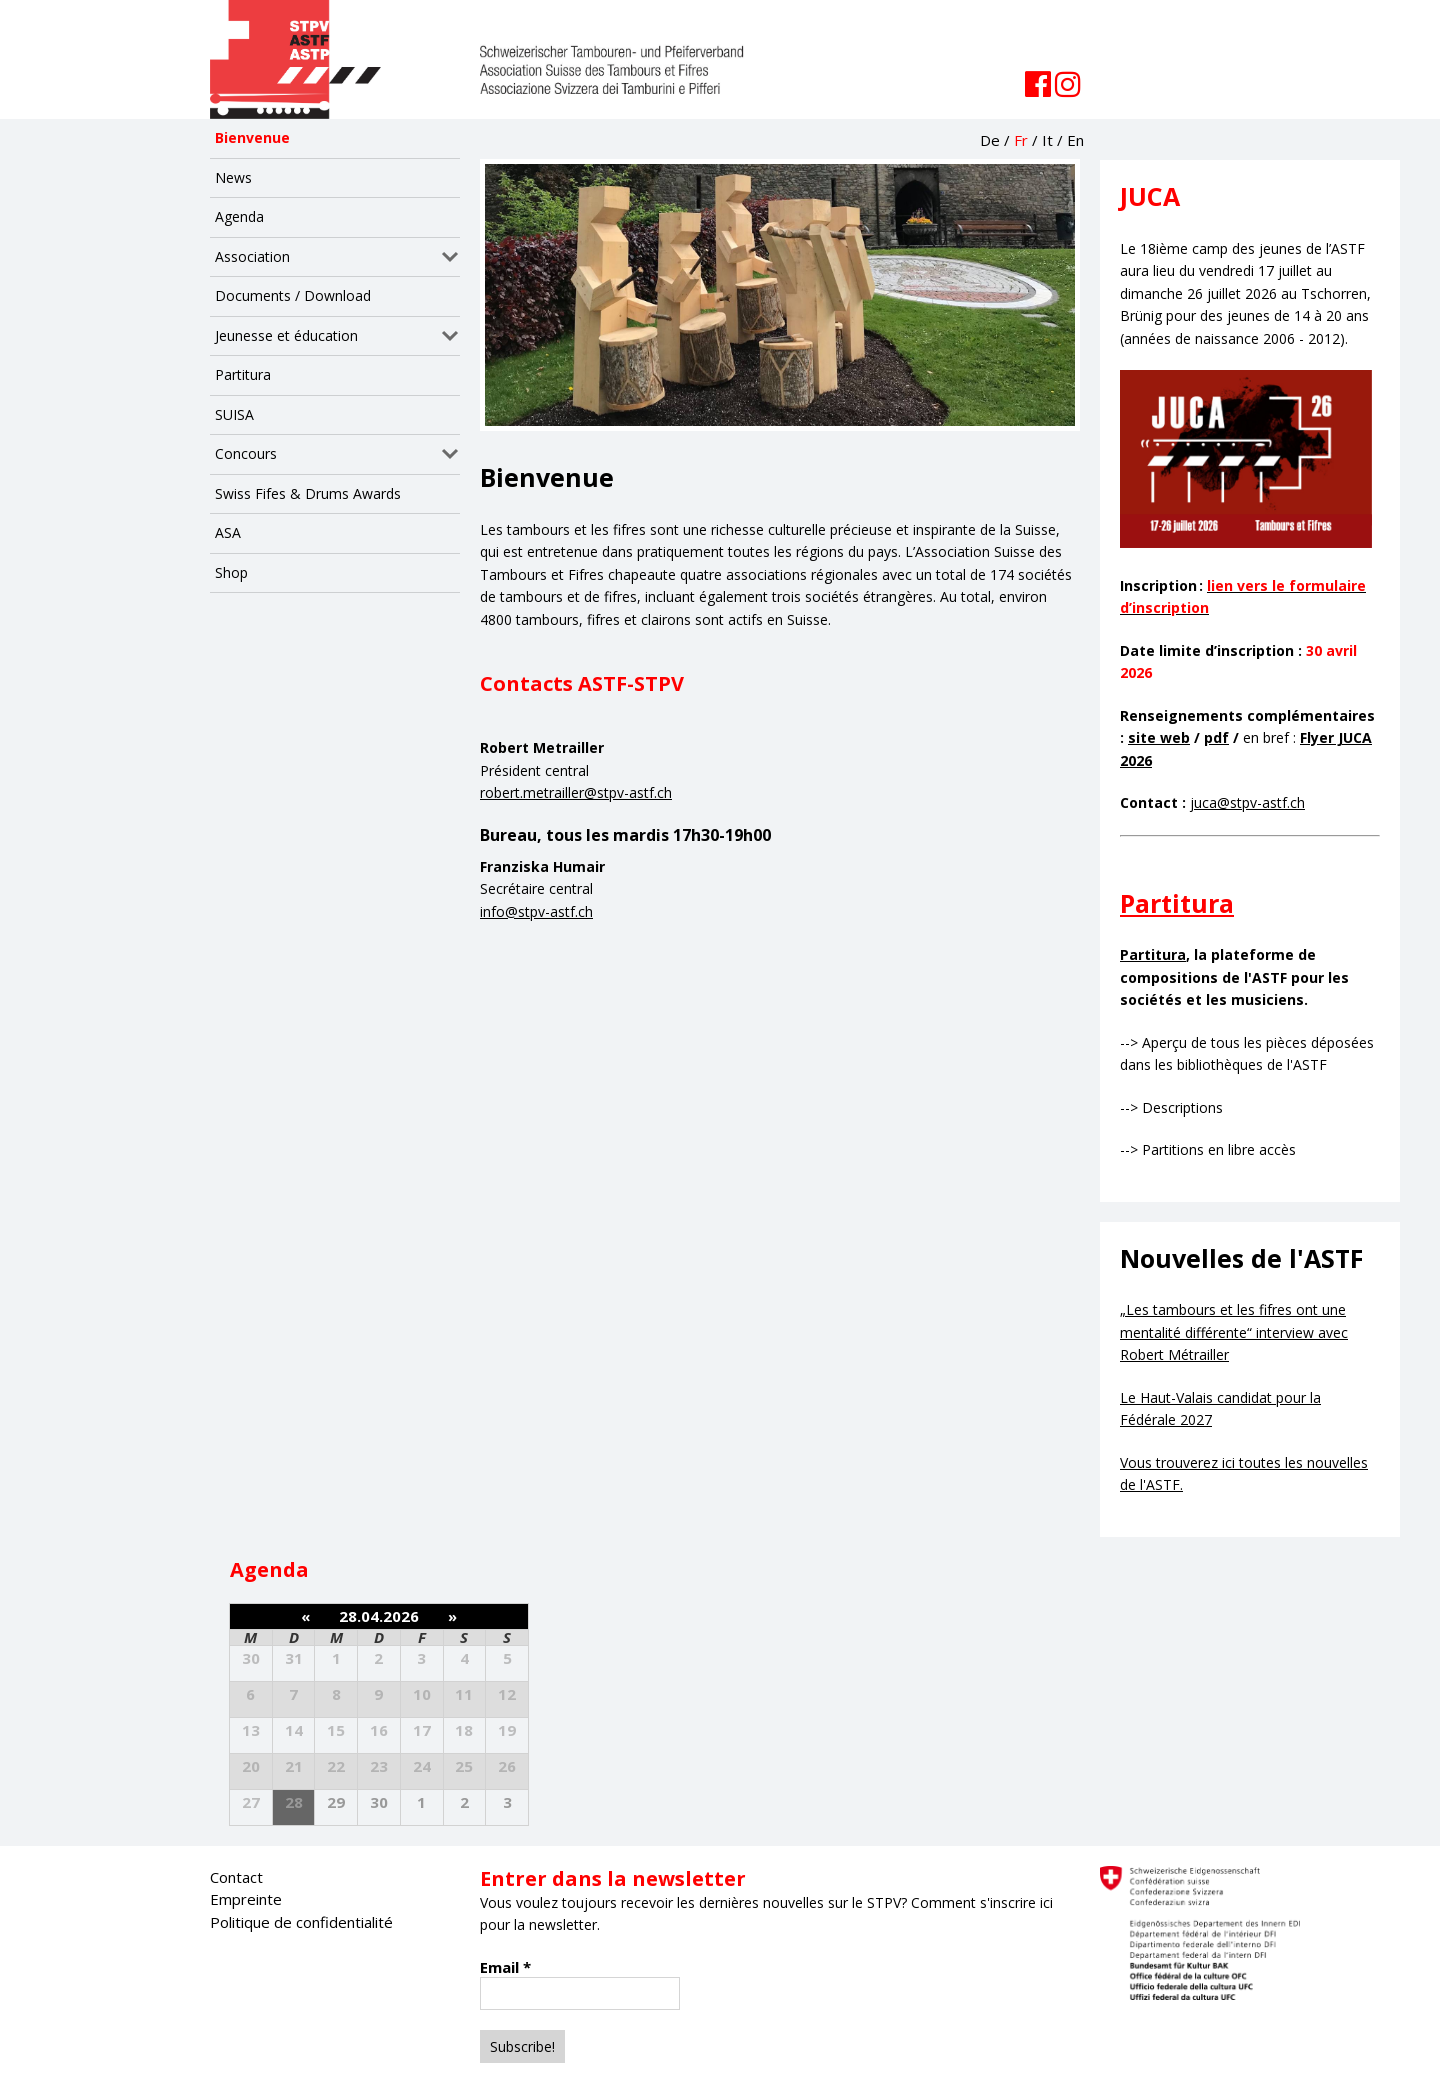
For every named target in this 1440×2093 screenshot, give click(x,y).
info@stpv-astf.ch (536, 911)
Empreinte (246, 1899)
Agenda (239, 216)
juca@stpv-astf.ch (1247, 802)
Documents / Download (293, 295)
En (1075, 140)
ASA (228, 532)
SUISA (234, 414)
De (990, 140)
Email (505, 1967)
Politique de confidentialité (301, 1922)
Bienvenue (252, 137)
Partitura (243, 374)
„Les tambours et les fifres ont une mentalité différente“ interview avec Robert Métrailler (1234, 1332)
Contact (236, 1877)
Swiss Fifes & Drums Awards (308, 493)
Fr (1021, 140)
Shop (231, 572)
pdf (1216, 737)
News (233, 177)
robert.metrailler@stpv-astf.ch (576, 792)
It (1047, 140)
